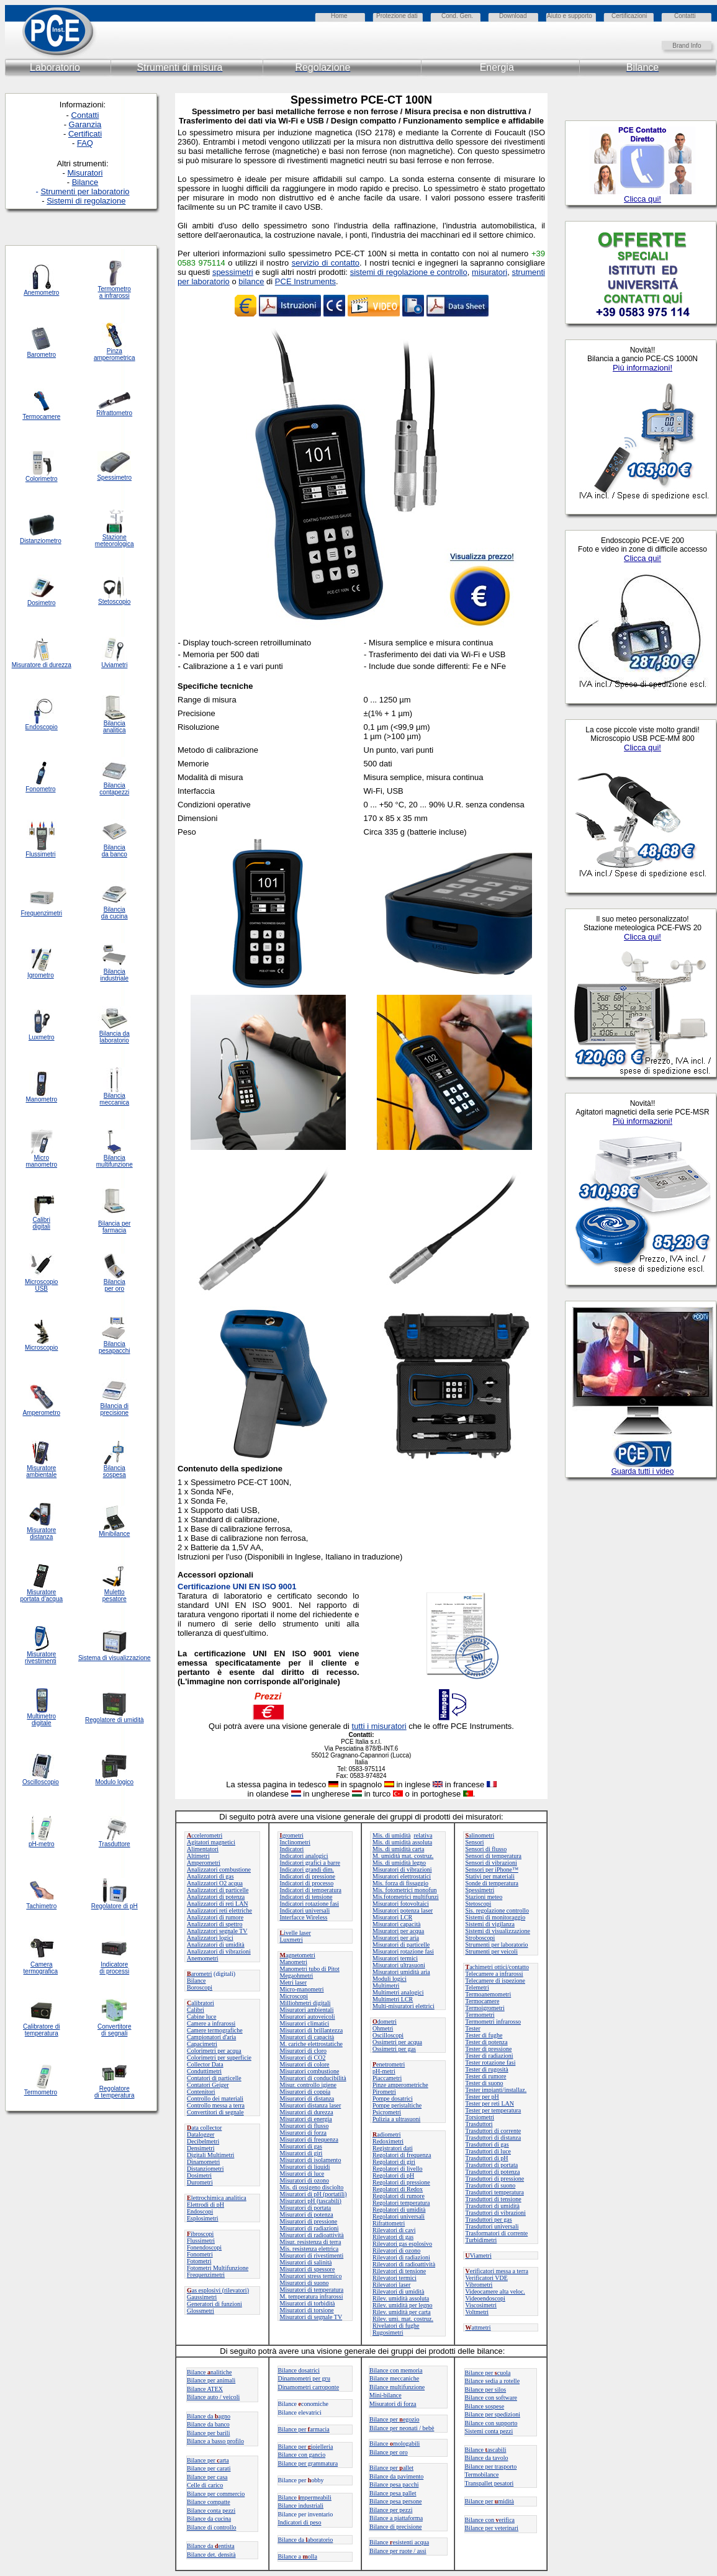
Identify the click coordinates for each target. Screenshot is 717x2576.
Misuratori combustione (310, 2071)
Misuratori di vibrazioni (402, 1869)
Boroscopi (199, 1987)
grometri (292, 1835)
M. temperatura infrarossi (311, 2296)
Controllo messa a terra (216, 2105)
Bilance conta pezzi (211, 2510)
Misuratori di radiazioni (309, 2228)
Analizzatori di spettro (214, 1924)
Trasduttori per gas (489, 2219)
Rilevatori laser (391, 2284)
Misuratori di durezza (306, 2112)
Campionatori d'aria (211, 2037)
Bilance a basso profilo (215, 2441)
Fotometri (199, 2261)
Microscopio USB (41, 1285)
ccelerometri (204, 1835)
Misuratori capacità (396, 1924)
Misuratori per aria (395, 1937)
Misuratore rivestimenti (40, 1657)
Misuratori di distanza (307, 2098)
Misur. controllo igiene (308, 2084)
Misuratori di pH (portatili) (313, 2194)
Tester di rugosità (487, 2069)
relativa (422, 1835)
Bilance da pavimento (396, 2476)
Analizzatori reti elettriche (219, 1910)
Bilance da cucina (209, 2518)
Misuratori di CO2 (303, 2057)
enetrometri (388, 2064)
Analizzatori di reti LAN (217, 1903)
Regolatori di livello (397, 2168)
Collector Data (205, 2064)
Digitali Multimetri (210, 2155)
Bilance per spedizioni (492, 2414)
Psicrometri (386, 2112)
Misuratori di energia (306, 2119)
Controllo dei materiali (215, 2098)
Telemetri (477, 1987)
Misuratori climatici (305, 2023)
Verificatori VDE (487, 2277)
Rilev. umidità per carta (401, 2312)
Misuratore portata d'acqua (41, 1595)
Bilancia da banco (114, 851)
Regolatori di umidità (399, 2209)
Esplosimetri (203, 2218)
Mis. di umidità (391, 1835)
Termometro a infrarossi (114, 292)
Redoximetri (388, 2141)
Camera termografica (41, 1968)
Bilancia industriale (114, 975)
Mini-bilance (385, 2395)
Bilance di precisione (395, 2526)
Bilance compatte (208, 2501)
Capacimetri (202, 2043)
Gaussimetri (202, 2297)
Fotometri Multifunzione (217, 2267)
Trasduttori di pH (487, 2158)
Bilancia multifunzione (114, 1161)
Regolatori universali (398, 2216)
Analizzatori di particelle (217, 1890)
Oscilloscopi (388, 2035)
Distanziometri (205, 2168)
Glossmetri (200, 2310)
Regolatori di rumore (398, 2195)
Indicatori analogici (304, 1855)
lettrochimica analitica (216, 2197)
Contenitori (201, 2091)
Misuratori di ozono (304, 2180)
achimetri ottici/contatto (497, 1966)
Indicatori (292, 1849)
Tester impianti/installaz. (496, 2089)
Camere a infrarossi (211, 2023)
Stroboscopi (480, 1937)
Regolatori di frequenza (401, 2155)
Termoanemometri (489, 1994)
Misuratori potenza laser (402, 1910)
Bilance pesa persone (395, 2501)
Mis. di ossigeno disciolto (312, 2187)
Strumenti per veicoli (492, 1951)
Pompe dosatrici (392, 2098)
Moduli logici (389, 1978)
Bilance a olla (297, 2556)
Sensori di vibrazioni (491, 1862)
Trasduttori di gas (487, 2144)
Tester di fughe (484, 2035)
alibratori (200, 2002)
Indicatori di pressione (307, 1876)
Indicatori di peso (300, 2522)
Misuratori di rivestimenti (312, 2255)
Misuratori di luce (302, 2173)
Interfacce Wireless (304, 1917)
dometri (384, 2021)
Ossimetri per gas (394, 2048)
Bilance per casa (207, 2477)
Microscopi (294, 1996)
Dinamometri (203, 2161)
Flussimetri (201, 2240)
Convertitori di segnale (215, 2112)
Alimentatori (203, 1849)
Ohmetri (382, 2028)
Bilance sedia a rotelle (492, 2380)
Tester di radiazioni (489, 2055)
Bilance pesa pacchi (393, 2484)
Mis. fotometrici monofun (404, 1890)
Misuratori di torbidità (307, 2303)
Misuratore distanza (41, 1533)
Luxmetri (291, 1939)
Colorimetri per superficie (219, 2057)
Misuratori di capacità (307, 2037)
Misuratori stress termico (311, 2276)
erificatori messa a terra (497, 2271)
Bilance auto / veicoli (213, 2397)
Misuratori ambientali (307, 2009)
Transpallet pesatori (489, 2483)
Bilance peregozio (394, 2419)
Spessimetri (480, 1890)
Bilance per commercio (216, 2493)
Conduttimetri (204, 2071)
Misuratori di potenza (306, 2214)
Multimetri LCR (392, 1999)
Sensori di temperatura (494, 1855)
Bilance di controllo (211, 2527)
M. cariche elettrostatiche (311, 2043)
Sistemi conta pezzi (489, 2431)
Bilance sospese (485, 2406)
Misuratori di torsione (307, 2310)
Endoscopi (200, 2211)
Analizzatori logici (210, 1937)
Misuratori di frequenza (309, 2139)
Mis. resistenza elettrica (309, 2248)
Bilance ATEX (205, 2388)
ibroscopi (200, 2233)
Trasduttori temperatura (495, 2192)
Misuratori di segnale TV (311, 2316)
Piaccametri (387, 2078)
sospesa (114, 1474)
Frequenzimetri (206, 2274)
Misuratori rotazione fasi (403, 1951)
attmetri (478, 2327)
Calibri (195, 2009)
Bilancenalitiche (209, 2372)
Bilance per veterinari (492, 2527)
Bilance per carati (209, 2468)
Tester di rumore (486, 2076)
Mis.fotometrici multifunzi (405, 1896)
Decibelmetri (203, 2141)
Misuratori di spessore (307, 2269)
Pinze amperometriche (400, 2084)
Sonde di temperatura (492, 1883)
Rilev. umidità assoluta (400, 2298)
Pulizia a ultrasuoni (396, 2119)
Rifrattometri (388, 2223)
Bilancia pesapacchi (114, 1347)
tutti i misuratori (379, 1726)
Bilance (196, 1980)
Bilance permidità (489, 2501)
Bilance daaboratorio (305, 2539)
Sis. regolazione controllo (497, 1910)
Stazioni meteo (484, 1896)
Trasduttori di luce (489, 2151)
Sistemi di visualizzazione (498, 1931)
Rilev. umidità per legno (402, 2305)
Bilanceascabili (486, 2449)
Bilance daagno (208, 2416)
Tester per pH (482, 2096)
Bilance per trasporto (491, 2466)
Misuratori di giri (301, 2153)
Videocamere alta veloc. (495, 2291)
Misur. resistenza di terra (310, 2241)
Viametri (479, 2255)
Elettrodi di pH (205, 2204)
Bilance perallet (391, 2467)
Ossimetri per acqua (397, 2042)
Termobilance (482, 2474)
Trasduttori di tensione (493, 2199)
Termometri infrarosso (493, 2021)
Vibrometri (479, 2284)
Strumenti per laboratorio (497, 1944)
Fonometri (200, 2254)
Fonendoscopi (204, 2247)
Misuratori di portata (305, 2207)
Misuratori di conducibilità (313, 2078)
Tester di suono (484, 2083)
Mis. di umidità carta (398, 1849)
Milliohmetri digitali (305, 2002)
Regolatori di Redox (397, 2189)
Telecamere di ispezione (495, 1980)
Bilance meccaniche (394, 2378)
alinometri (480, 1835)
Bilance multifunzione (397, 2387)
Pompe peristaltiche (397, 2105)
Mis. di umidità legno (399, 1862)
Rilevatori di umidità (398, 2291)
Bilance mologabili (394, 2443)
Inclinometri (295, 1842)
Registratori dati (392, 2148)
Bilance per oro (388, 2452)
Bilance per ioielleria (305, 2446)
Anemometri (203, 1958)
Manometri (293, 1962)
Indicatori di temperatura (310, 1890)
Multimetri (385, 1985)
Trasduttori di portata (492, 2164)
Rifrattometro (114, 413)
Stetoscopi (479, 1903)
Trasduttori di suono (491, 2185)
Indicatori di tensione (306, 1896)
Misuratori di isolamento (310, 2159)
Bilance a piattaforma (396, 2518)
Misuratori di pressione (309, 2221)
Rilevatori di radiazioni (401, 2257)
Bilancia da (114, 1033)
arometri (199, 1973)
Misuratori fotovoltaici (400, 1903)
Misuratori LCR (392, 1917)
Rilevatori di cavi (393, 2230)
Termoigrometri (485, 2007)
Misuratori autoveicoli (307, 2016)
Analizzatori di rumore (215, 1917)
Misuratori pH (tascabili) (310, 2200)
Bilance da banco (208, 2424)
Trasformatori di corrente (497, 2233)
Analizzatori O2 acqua (215, 1883)
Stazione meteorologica (114, 540)
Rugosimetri (387, 2332)
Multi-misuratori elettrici (403, 2006)
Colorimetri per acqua (214, 2050)
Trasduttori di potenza (493, 2171)
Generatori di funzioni (214, 2303)
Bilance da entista (211, 2545)
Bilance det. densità (211, 2554)
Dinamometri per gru (304, 2378)
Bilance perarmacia (304, 2429)
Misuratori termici (395, 1958)
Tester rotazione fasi (491, 2062)
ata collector (204, 2127)
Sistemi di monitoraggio (496, 1917)
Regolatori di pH (393, 2175)
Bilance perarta (208, 2460)
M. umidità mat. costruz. (402, 1855)
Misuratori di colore (305, 2064)
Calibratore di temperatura (41, 2030)
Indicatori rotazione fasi (310, 1903)
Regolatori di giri (393, 2161)
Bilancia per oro (114, 1285)
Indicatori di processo (307, 1883)
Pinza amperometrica (114, 354)
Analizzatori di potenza (216, 1896)
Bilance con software (491, 2397)
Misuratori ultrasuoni (398, 1965)
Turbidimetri (481, 2240)
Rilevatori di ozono (396, 2250)
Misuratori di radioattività (312, 2235)
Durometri (200, 2182)
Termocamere (483, 2001)
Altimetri (198, 1855)
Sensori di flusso (486, 1849)
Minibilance (114, 1533)
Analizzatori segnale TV (217, 1931)
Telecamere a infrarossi (494, 1973)
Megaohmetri (296, 1975)
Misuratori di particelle (401, 1944)
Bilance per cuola (488, 2372)
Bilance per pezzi (390, 2509)
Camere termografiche (215, 2030)
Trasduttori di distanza (493, 2137)
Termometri (480, 2014)
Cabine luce (201, 2016)
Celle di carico (205, 2485)
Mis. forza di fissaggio (400, 1883)
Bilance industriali (301, 2505)
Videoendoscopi (485, 2298)
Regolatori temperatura (401, 2202)
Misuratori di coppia (305, 2091)
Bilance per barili (208, 2433)
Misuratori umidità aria (401, 1971)
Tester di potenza (487, 2042)
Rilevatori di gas (392, 2236)
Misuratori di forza (303, 2132)
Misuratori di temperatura (312, 2289)
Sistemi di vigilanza (490, 1924)
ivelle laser (295, 1932)
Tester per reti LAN (490, 2103)
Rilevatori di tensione (399, 2271)
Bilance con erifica (490, 2519)
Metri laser (293, 1982)
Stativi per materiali (490, 1876)
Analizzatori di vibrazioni (219, 1951)
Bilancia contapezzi (114, 789)
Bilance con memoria (396, 2370)
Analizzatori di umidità (216, 1944)
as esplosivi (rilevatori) (218, 2290)
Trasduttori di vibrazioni (496, 2212)
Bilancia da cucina (114, 913)
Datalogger (200, 2134)
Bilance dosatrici (299, 2370)
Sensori (475, 1842)
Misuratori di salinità (306, 2262)
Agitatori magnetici (211, 1842)
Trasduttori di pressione (495, 2178)
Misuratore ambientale (41, 1471)
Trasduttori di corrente (493, 2130)
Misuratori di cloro (303, 2050)
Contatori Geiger (207, 2084)
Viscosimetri (481, 2305)
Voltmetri (477, 2312)
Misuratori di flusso (304, 2125)
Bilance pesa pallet (393, 2493)
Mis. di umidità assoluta (402, 1842)
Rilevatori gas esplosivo (402, 2243)
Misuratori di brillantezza (311, 2030)
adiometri (386, 2134)
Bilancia (114, 1468)
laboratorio (114, 1040)
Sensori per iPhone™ (492, 1869)
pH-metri (383, 2071)
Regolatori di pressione (401, 2182)
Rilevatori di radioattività (403, 2264)
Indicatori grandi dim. (307, 1869)
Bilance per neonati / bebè (401, 2428)
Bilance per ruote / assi (397, 2550)
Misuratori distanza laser (310, 2105)
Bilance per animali (211, 2380)
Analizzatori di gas (210, 1876)
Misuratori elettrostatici (401, 1876)
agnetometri (297, 1955)
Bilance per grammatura (308, 2463)
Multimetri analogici (397, 1992)
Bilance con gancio (302, 2454)
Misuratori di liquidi (305, 2166)
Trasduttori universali (492, 2226)
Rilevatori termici (394, 2277)
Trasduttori (479, 2123)
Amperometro (41, 1412)
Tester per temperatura (493, 2110)
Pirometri (384, 2091)
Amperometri (203, 1862)
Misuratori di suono (304, 2282)
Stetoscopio (114, 601)
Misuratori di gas (301, 2146)
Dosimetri (199, 2175)
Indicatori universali (305, 1910)
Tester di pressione (489, 2048)
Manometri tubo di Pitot (310, 1968)
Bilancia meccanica (114, 1099)
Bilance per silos (486, 2389)
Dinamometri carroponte (309, 2387)
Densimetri (200, 2148)
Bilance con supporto (491, 2423)
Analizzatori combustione (219, 1869)
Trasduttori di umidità (493, 2205)
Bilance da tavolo (486, 2457)
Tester (473, 2028)
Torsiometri (480, 2117)
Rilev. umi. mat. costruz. (402, 2318)
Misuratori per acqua (398, 1931)
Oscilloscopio (40, 1782)
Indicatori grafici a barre (310, 1862)
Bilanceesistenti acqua (399, 2542)
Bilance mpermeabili (304, 2497)
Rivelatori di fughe (396, 2325)
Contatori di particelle (214, 2078)
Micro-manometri (302, 1989)
